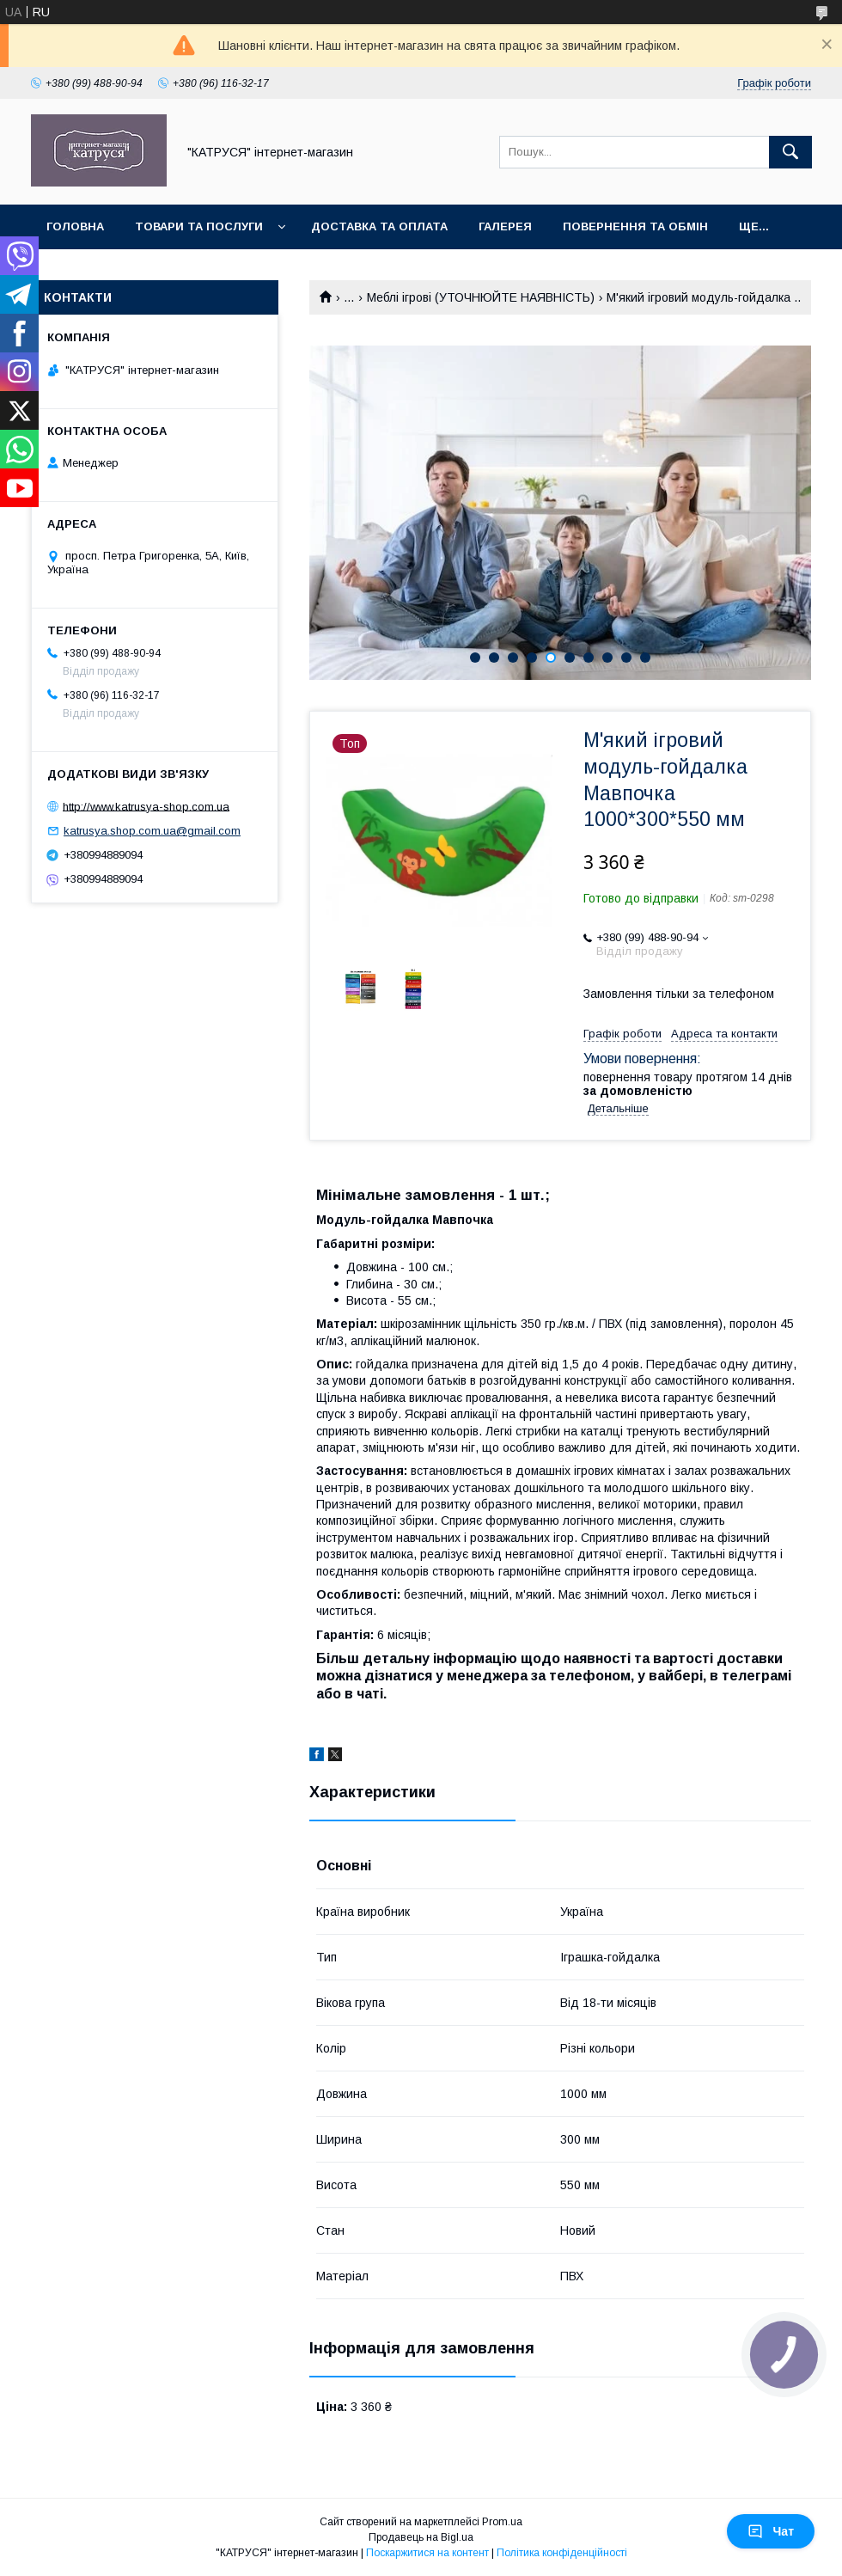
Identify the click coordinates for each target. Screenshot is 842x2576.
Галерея (505, 226)
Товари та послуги (199, 226)
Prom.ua (502, 2522)
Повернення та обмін (635, 226)
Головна (75, 226)
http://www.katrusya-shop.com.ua (146, 805)
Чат (770, 2531)
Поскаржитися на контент (427, 2553)
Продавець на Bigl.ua (421, 2537)
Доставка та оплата (379, 226)
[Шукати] (790, 152)
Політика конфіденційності (562, 2553)
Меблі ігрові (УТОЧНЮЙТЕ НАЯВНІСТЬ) (481, 297)
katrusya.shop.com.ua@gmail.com (152, 830)
